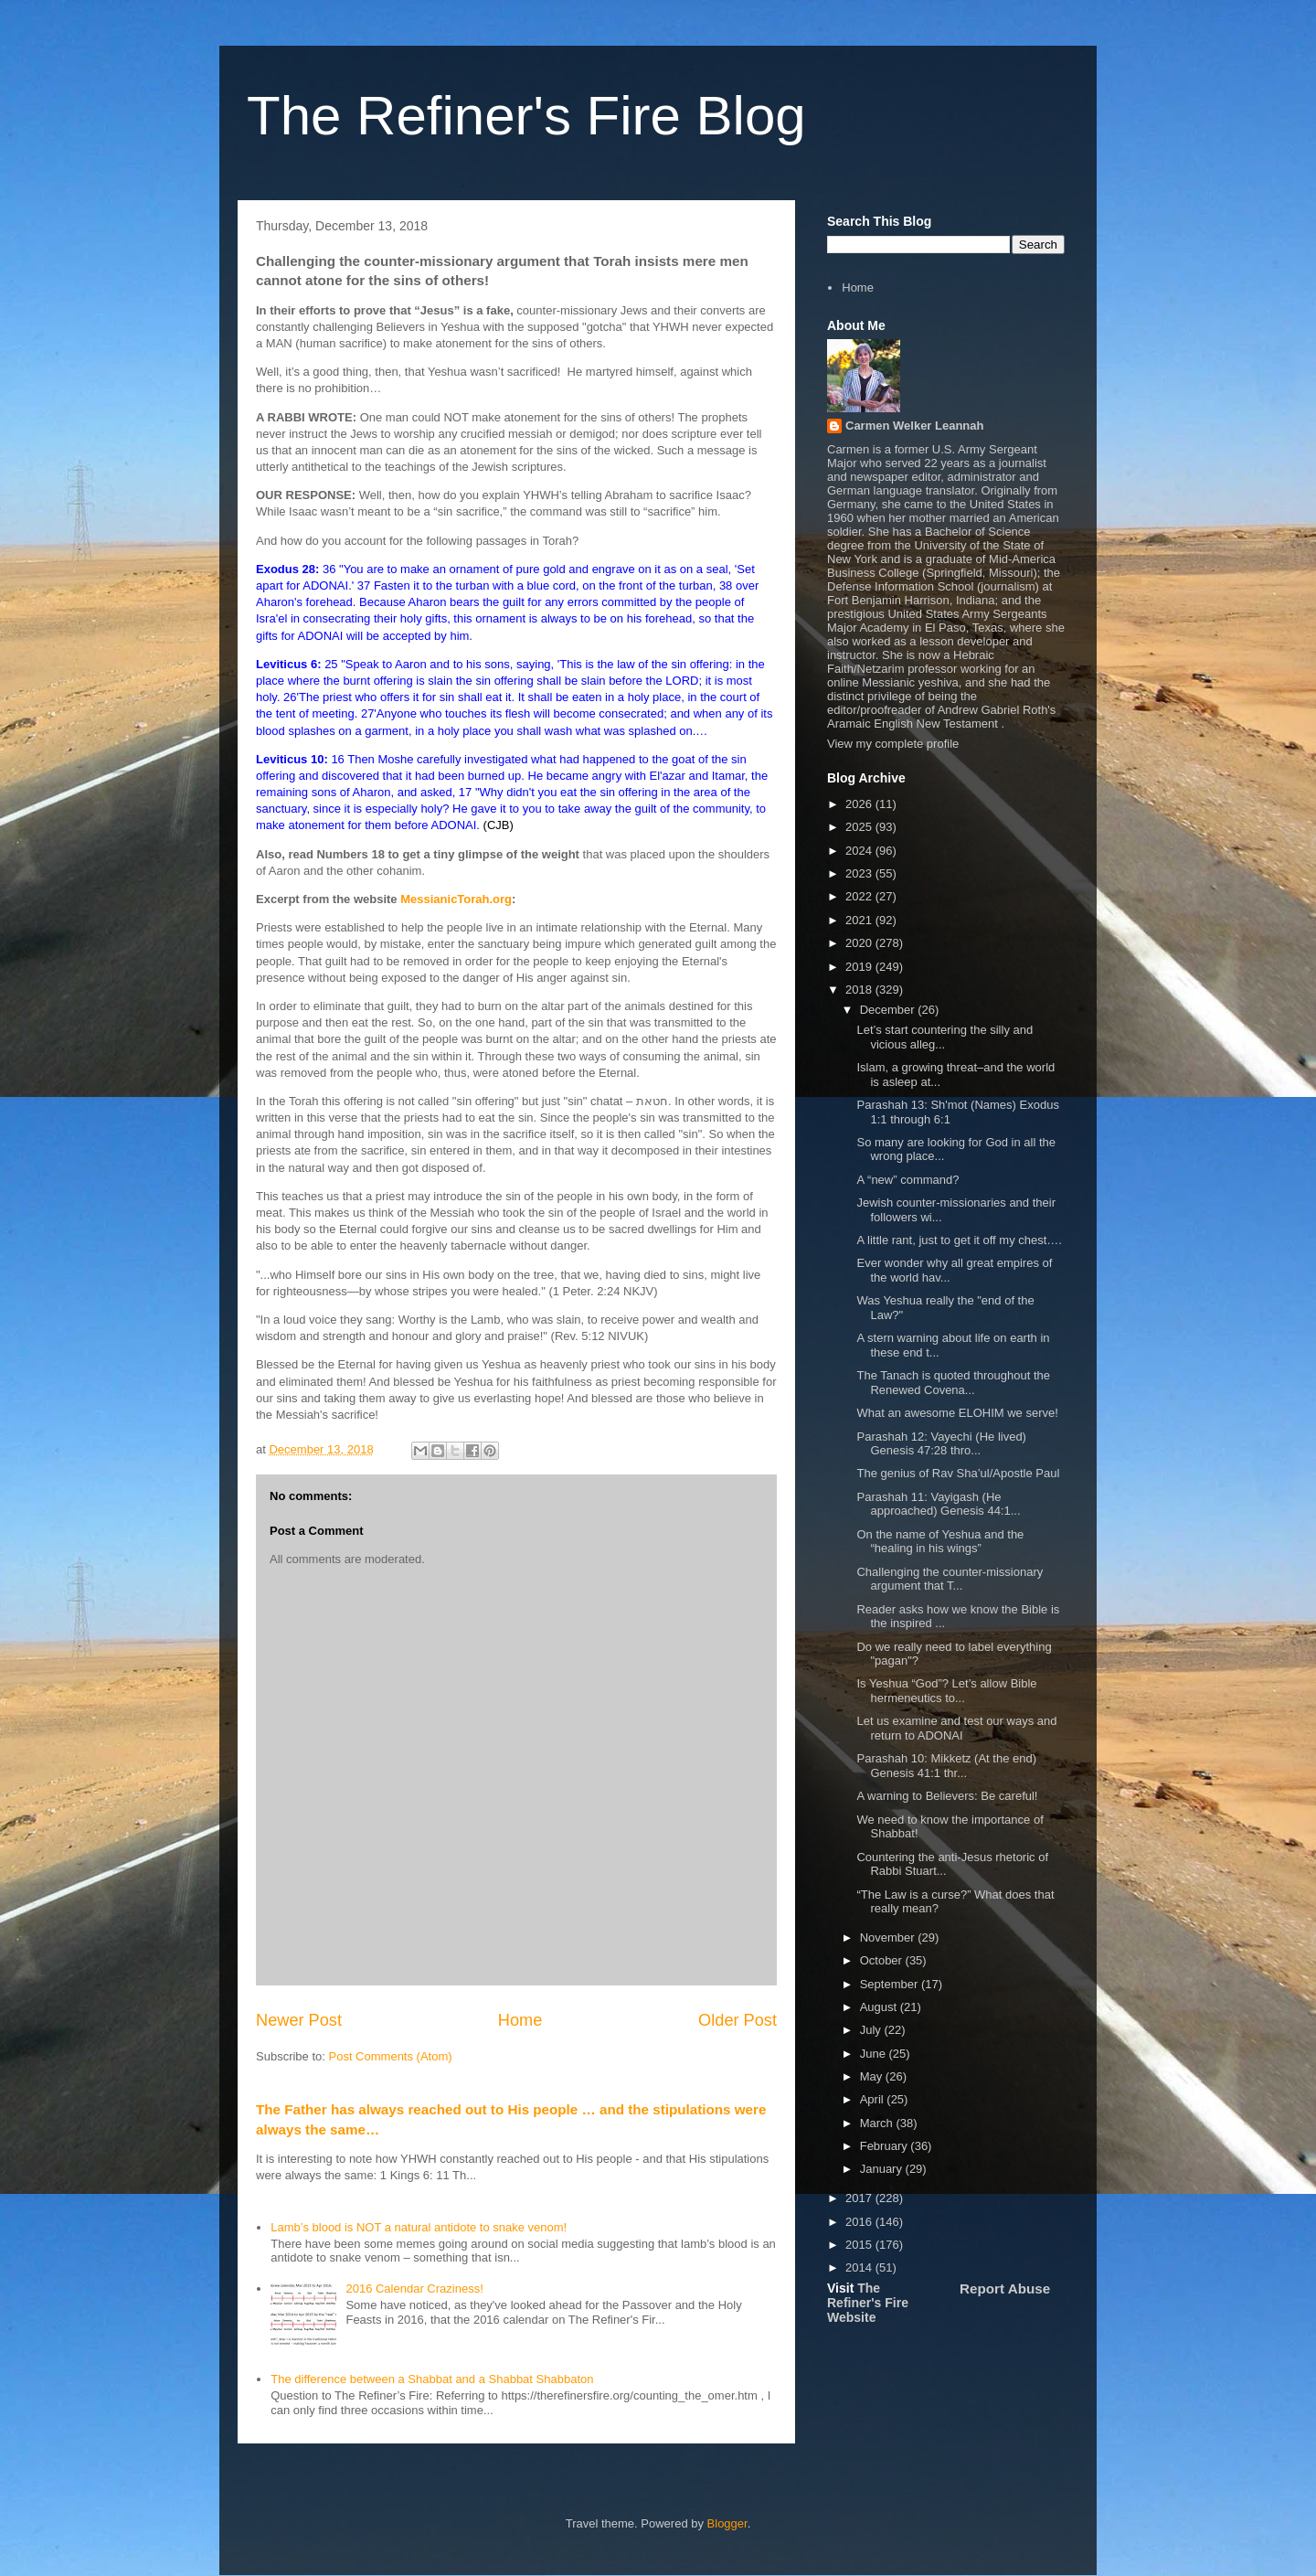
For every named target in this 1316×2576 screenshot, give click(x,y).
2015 (860, 2244)
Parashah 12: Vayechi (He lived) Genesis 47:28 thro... (940, 1444)
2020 (860, 943)
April (873, 2099)
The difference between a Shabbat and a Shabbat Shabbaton (432, 2379)
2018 (860, 989)
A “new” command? (907, 1180)
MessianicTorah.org (456, 899)
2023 (860, 873)
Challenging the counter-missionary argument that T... (949, 1579)
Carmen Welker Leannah (914, 425)
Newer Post (299, 2020)
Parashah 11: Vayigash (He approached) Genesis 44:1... (938, 1504)
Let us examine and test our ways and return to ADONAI (956, 1728)
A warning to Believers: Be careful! (946, 1796)
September (890, 1984)
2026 (860, 804)
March (878, 2123)
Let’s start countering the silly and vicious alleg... (944, 1037)
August (880, 2007)
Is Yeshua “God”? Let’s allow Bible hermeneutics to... (946, 1691)
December (889, 1010)
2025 (860, 827)
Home (520, 2020)
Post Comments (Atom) (390, 2056)
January (883, 2169)
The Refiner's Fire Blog (526, 115)
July (872, 2030)
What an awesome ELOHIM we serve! (956, 1413)
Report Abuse (1005, 2288)
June (874, 2053)
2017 (860, 2198)
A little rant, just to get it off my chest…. (958, 1240)
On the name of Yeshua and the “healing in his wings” (940, 1542)
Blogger (727, 2523)
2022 (860, 896)
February (885, 2146)
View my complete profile (893, 743)
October (883, 1960)
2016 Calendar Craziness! (414, 2288)
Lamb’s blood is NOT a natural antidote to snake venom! (419, 2227)
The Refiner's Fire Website (867, 2303)
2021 (860, 920)
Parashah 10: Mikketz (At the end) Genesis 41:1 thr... (946, 1765)
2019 (860, 967)
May (873, 2076)
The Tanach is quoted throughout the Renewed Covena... (953, 1382)
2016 (860, 2222)
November (889, 1937)
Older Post (737, 2020)
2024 (860, 850)
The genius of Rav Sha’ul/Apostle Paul (957, 1473)
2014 (860, 2267)
